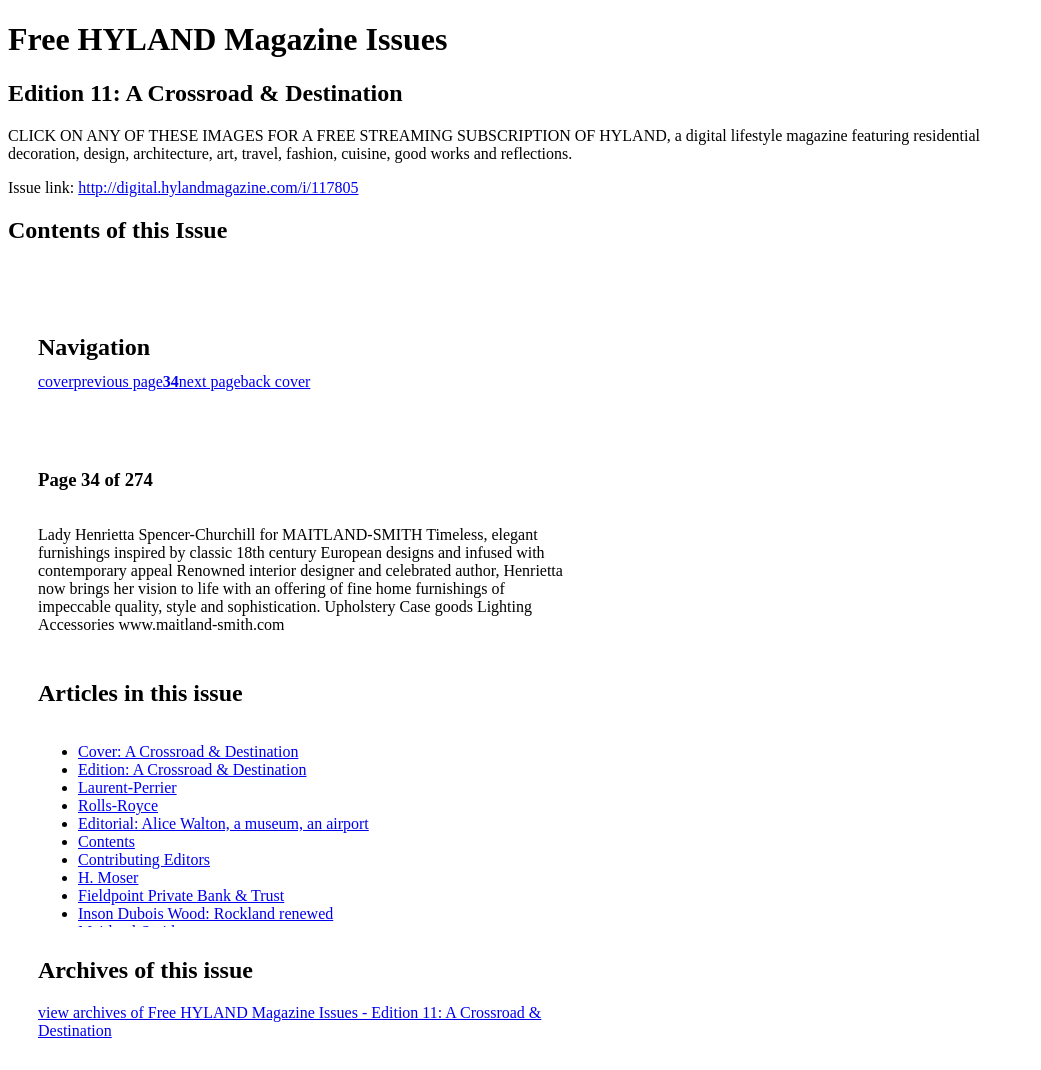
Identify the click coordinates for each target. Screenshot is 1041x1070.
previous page (118, 381)
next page (210, 381)
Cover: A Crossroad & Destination (188, 751)
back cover (276, 381)
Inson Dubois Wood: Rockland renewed (205, 913)
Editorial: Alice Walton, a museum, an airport (223, 823)
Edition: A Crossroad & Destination (192, 769)
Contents (106, 841)
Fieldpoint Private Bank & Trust (181, 895)
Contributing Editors (144, 859)
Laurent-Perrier (127, 787)
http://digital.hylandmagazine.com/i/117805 (218, 187)
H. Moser (108, 877)
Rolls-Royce (118, 805)
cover (56, 381)
